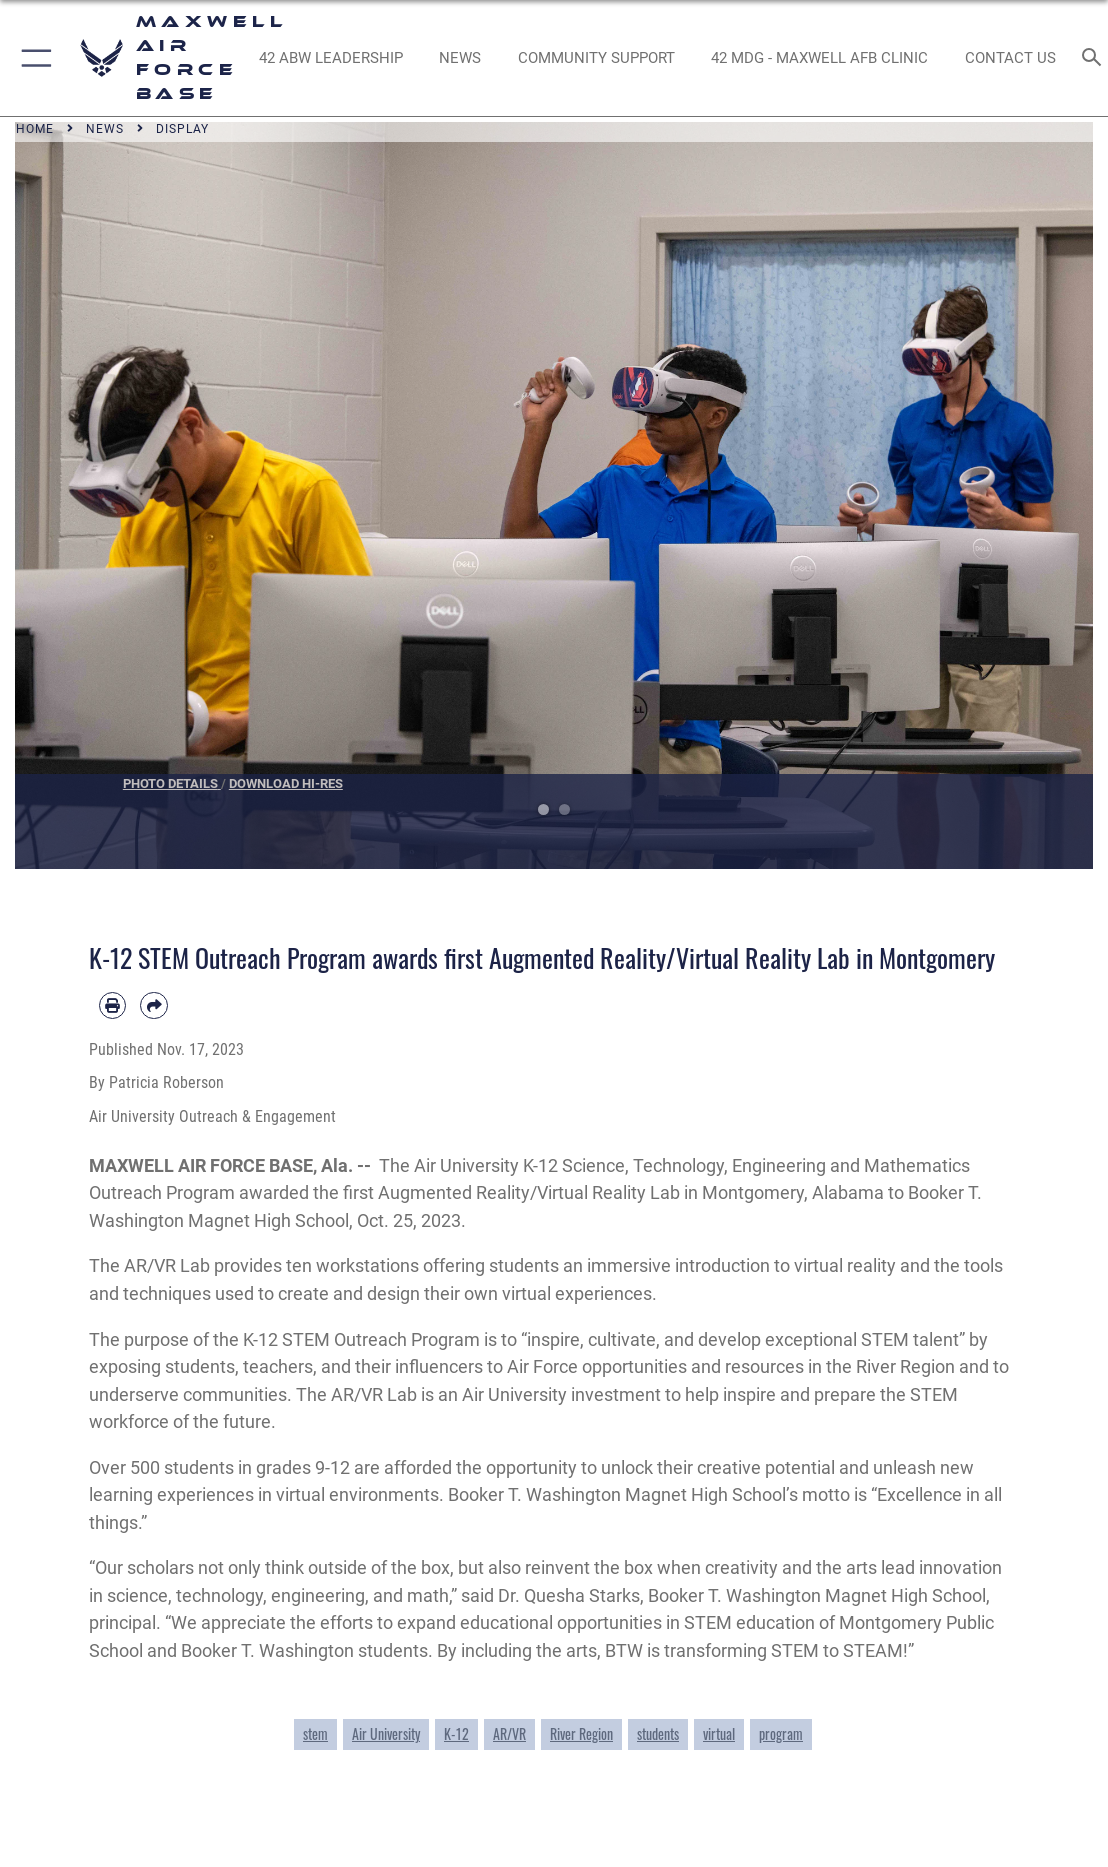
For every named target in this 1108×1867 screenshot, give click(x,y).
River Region (581, 1734)
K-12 (456, 1734)
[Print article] (112, 1005)
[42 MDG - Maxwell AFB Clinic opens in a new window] (820, 58)
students (658, 1734)
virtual (719, 1734)
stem (315, 1734)
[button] (32, 58)
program (781, 1734)
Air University (386, 1734)
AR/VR (509, 1734)
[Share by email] (153, 1005)
